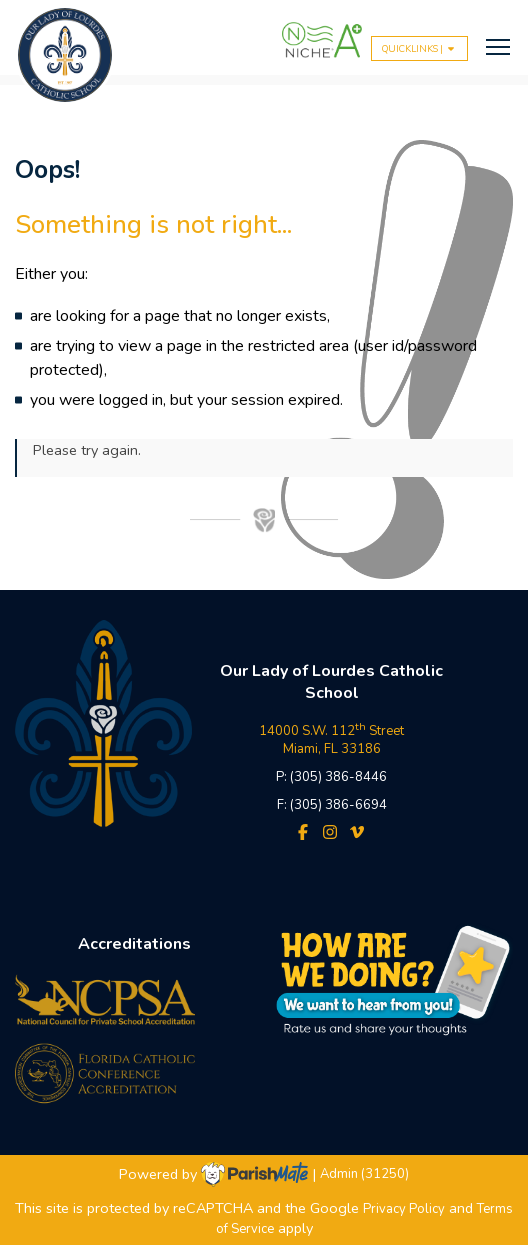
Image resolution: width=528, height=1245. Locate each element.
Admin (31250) (364, 1175)
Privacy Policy (404, 1209)
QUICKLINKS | (419, 48)
